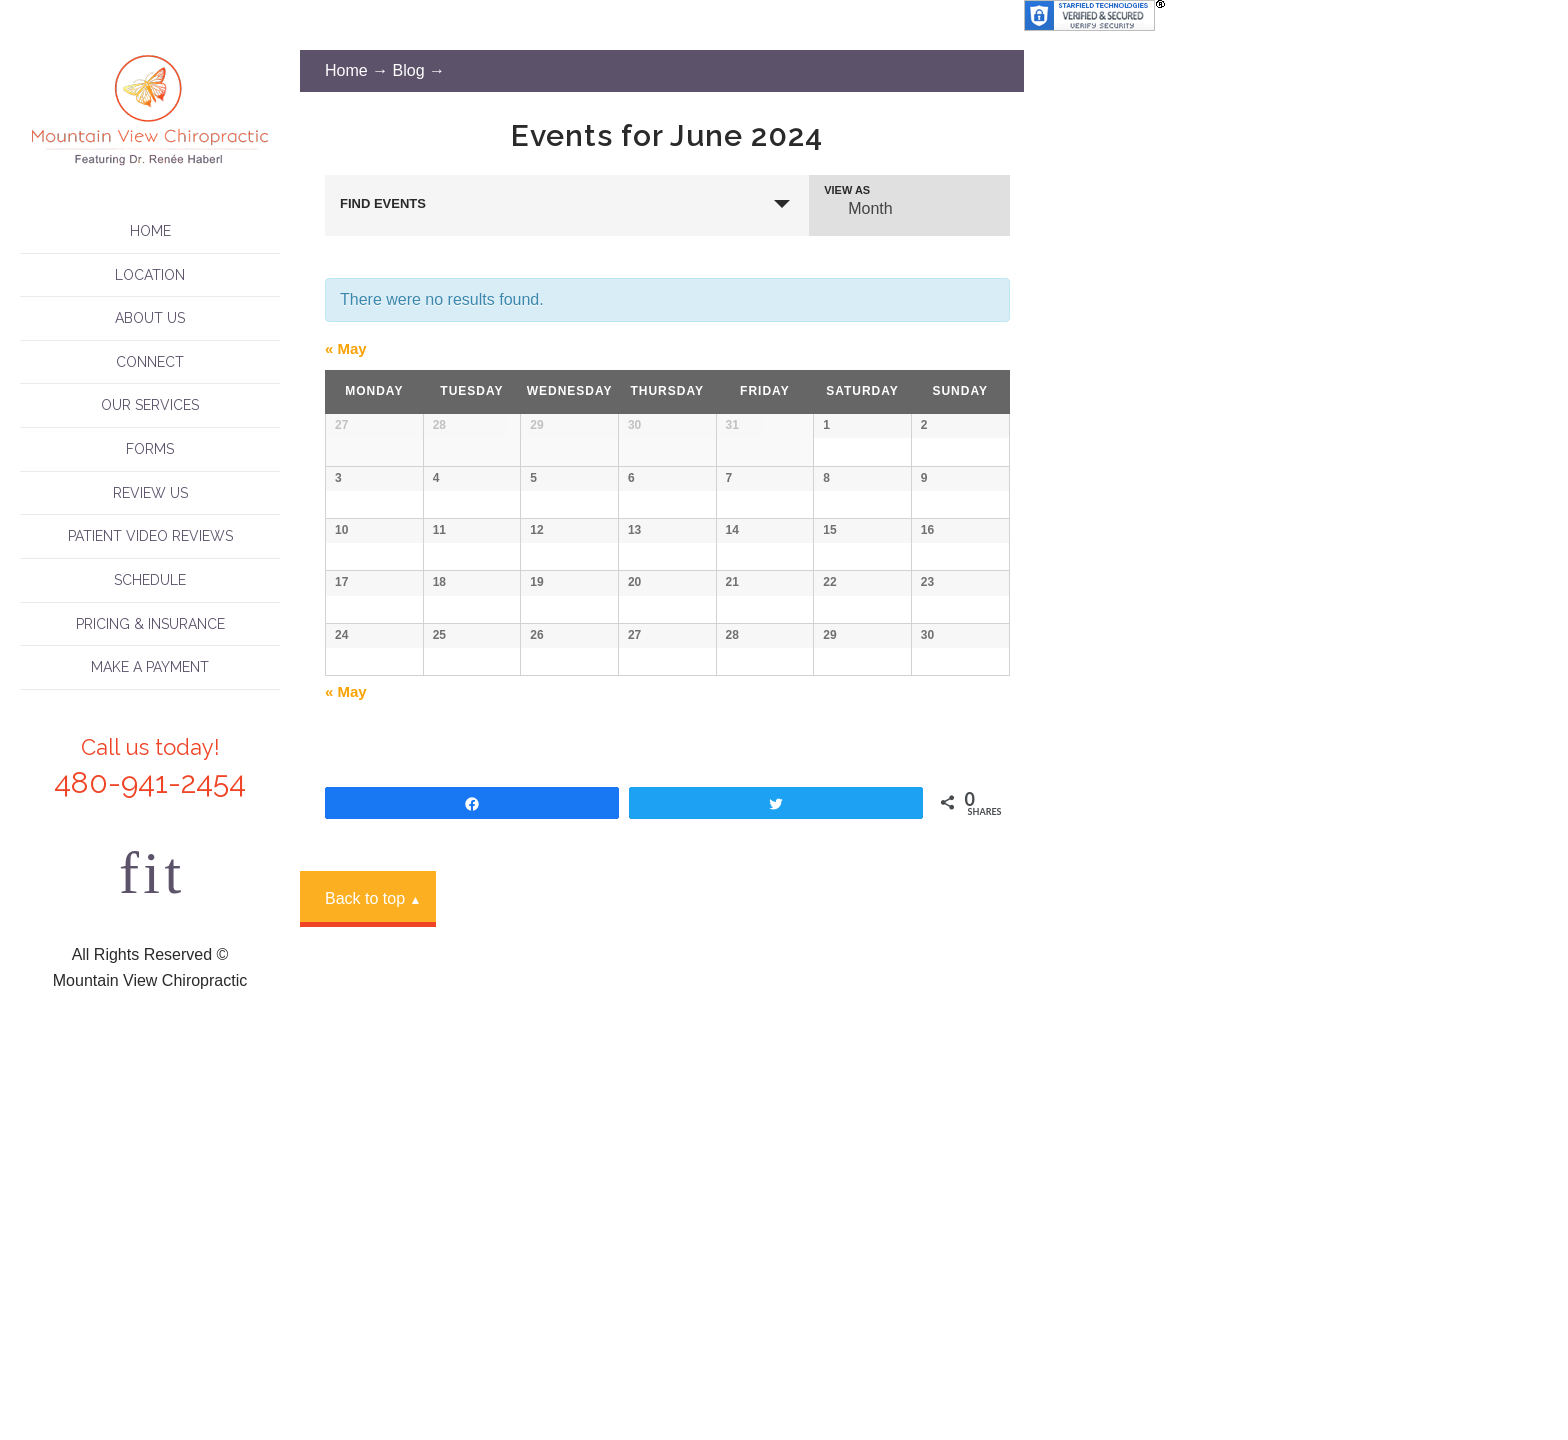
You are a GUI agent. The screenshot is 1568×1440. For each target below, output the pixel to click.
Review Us (150, 493)
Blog (409, 70)
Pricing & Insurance (150, 624)
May (346, 348)
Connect (150, 362)
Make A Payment (150, 667)
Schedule (150, 580)
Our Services (150, 405)
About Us (150, 318)
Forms (150, 449)
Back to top (373, 1361)
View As (847, 190)
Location (150, 275)
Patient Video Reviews (150, 536)
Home (150, 231)
